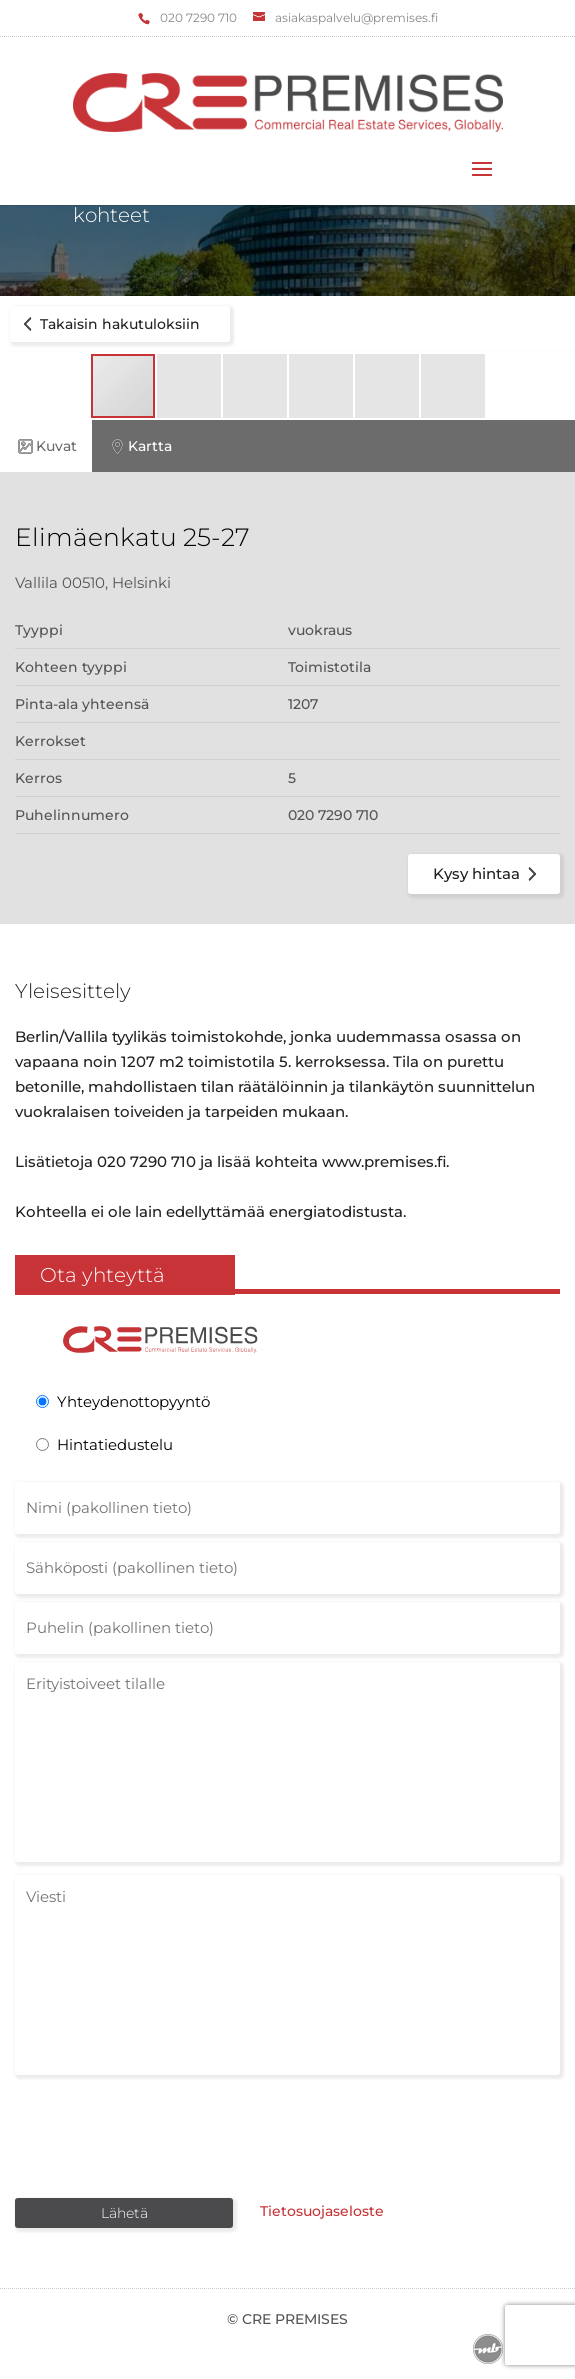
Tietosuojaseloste (322, 2211)
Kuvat (46, 446)
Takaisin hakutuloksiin (108, 324)
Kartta (139, 446)
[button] (190, 386)
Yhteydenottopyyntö (133, 1401)
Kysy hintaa (488, 874)
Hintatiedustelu (115, 1444)
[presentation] (167, 2135)
